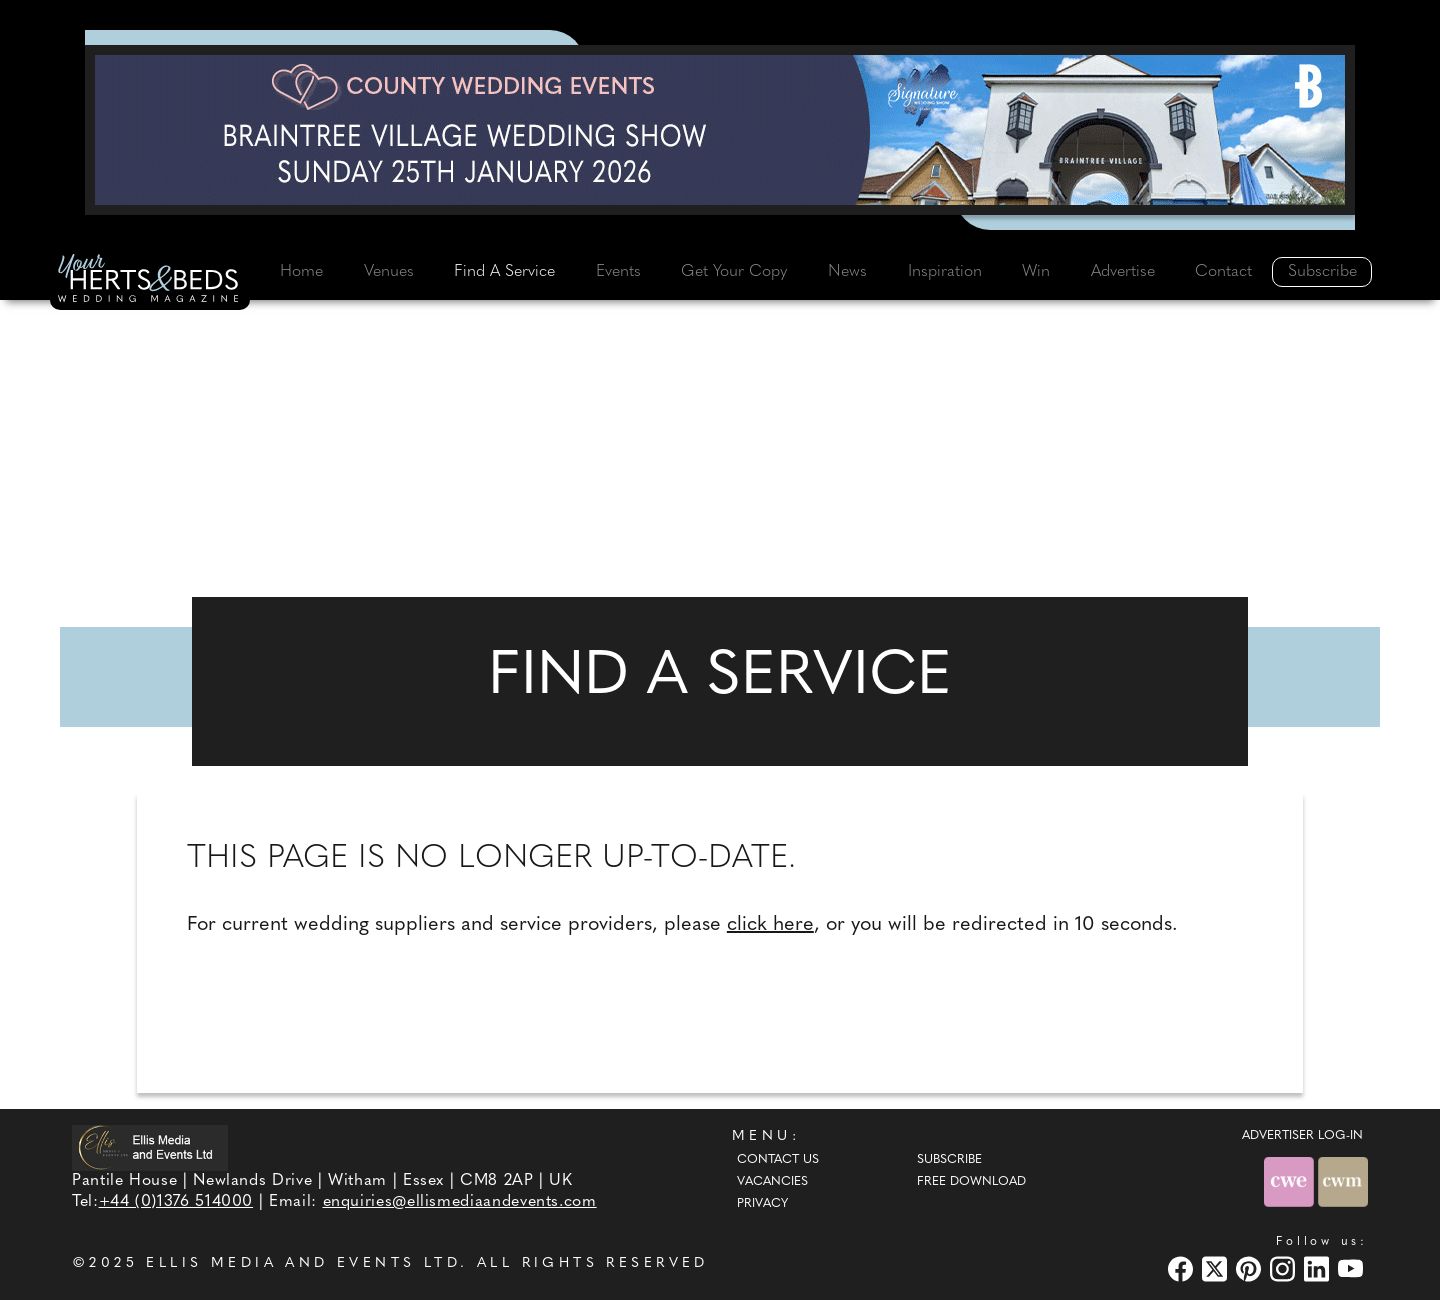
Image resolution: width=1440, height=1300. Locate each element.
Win (1036, 272)
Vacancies (772, 1182)
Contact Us (778, 1160)
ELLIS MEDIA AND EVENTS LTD (303, 1263)
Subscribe (1322, 272)
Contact (1223, 272)
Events (618, 272)
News (847, 272)
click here (770, 925)
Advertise (1123, 272)
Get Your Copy (734, 272)
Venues (389, 272)
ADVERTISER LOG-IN (1302, 1136)
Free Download (971, 1182)
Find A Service (504, 272)
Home (301, 272)
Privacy (762, 1204)
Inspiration (945, 272)
